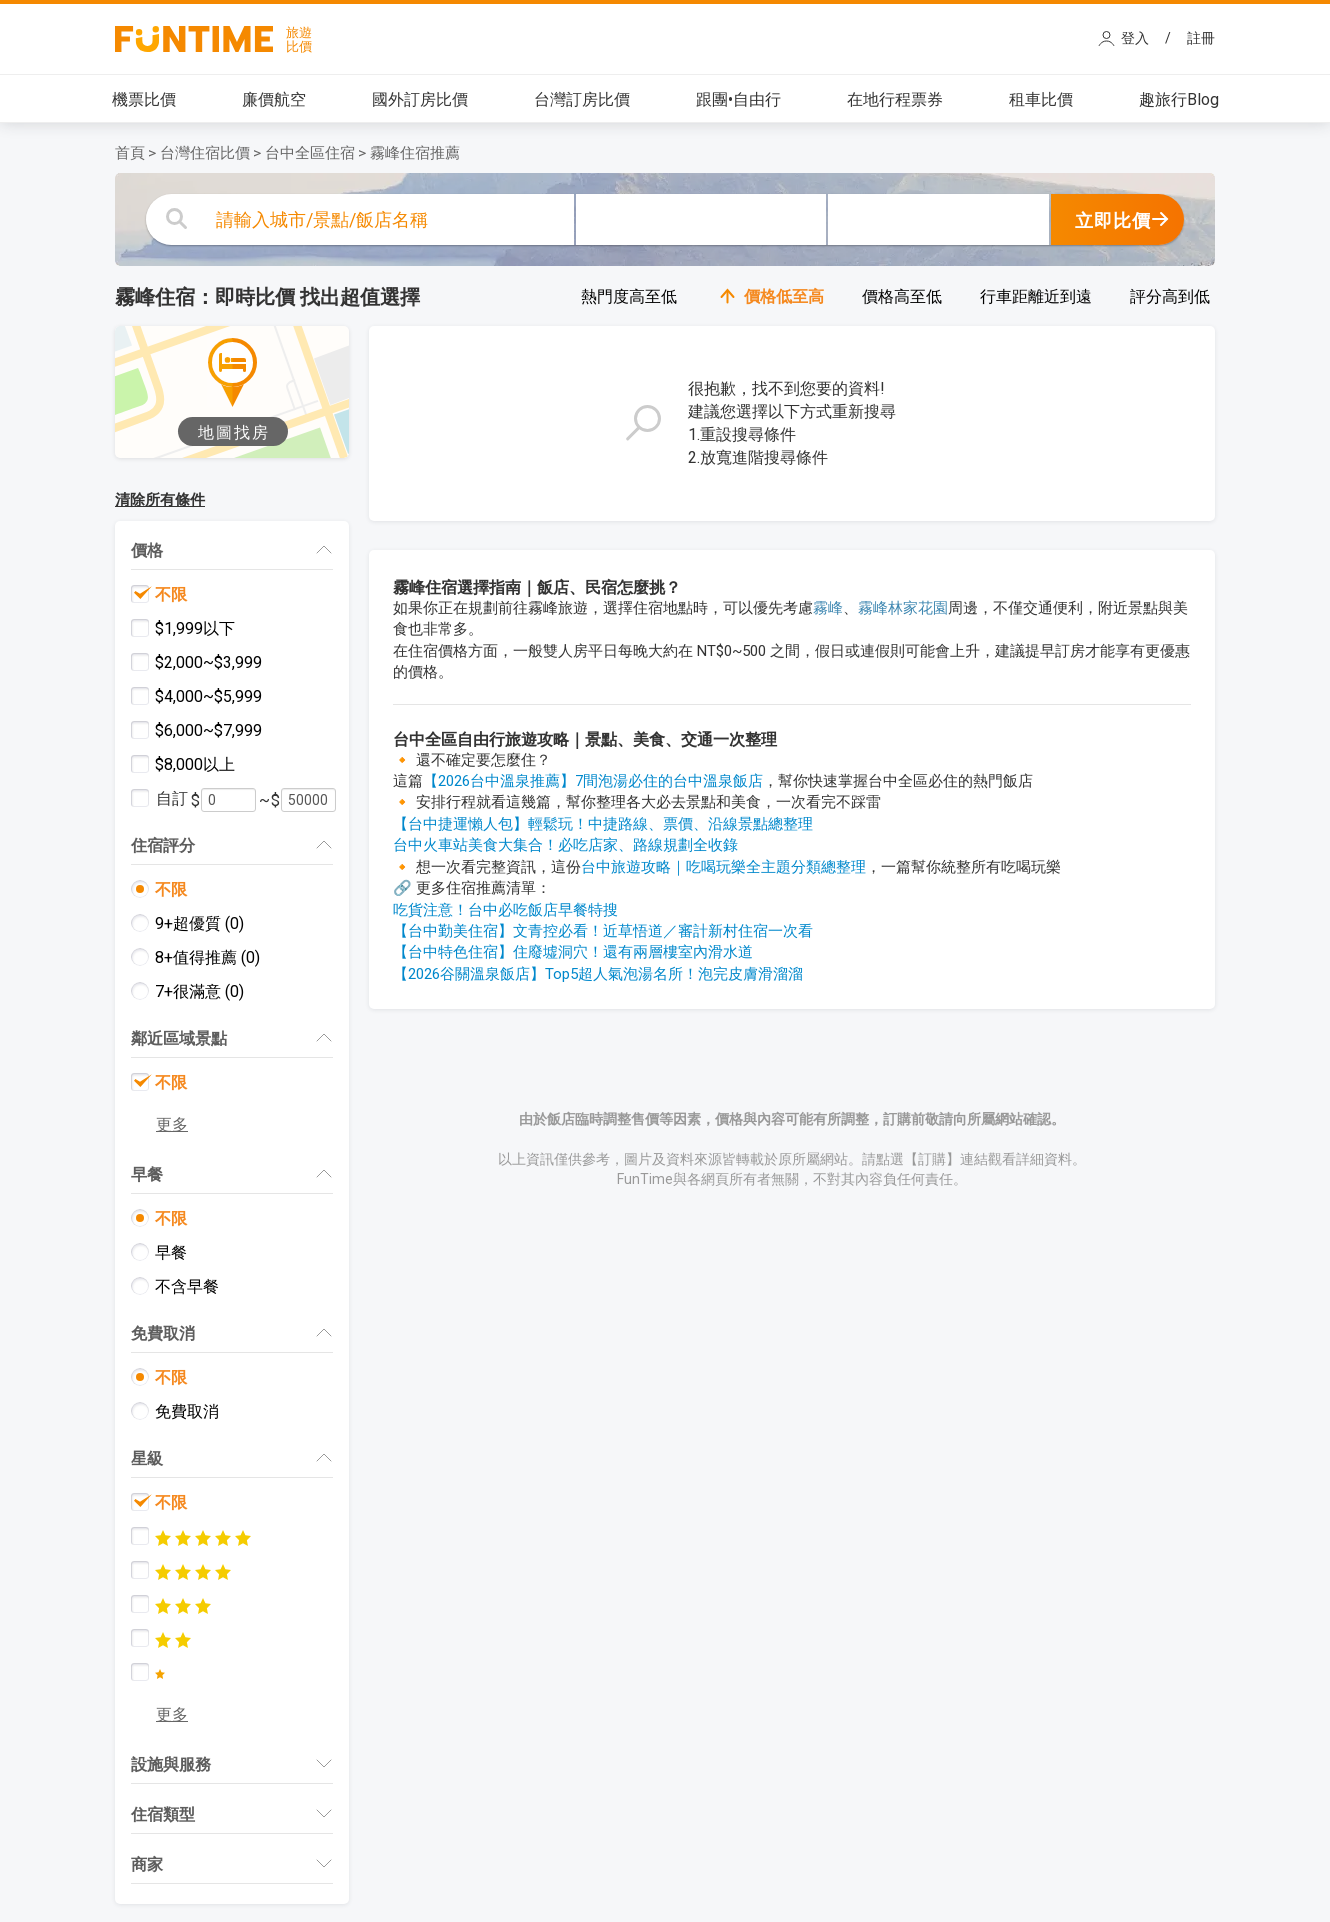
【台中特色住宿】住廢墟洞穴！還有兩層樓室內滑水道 (573, 952)
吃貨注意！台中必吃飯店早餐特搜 (505, 910)
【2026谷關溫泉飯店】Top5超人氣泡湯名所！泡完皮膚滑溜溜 (598, 974)
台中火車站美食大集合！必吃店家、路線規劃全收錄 (565, 845)
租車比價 (1041, 99)
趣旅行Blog (1179, 99)
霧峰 (828, 608)
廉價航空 (274, 99)
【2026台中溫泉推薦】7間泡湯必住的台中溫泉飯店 (593, 781)
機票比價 (144, 99)
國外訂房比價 (420, 99)
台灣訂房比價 (582, 99)
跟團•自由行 (738, 99)
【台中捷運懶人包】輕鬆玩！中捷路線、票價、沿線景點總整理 (603, 824)
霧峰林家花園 (903, 608)
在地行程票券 (895, 99)
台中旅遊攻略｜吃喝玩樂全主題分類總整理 (723, 867)
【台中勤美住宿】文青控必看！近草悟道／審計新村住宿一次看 (603, 931)
